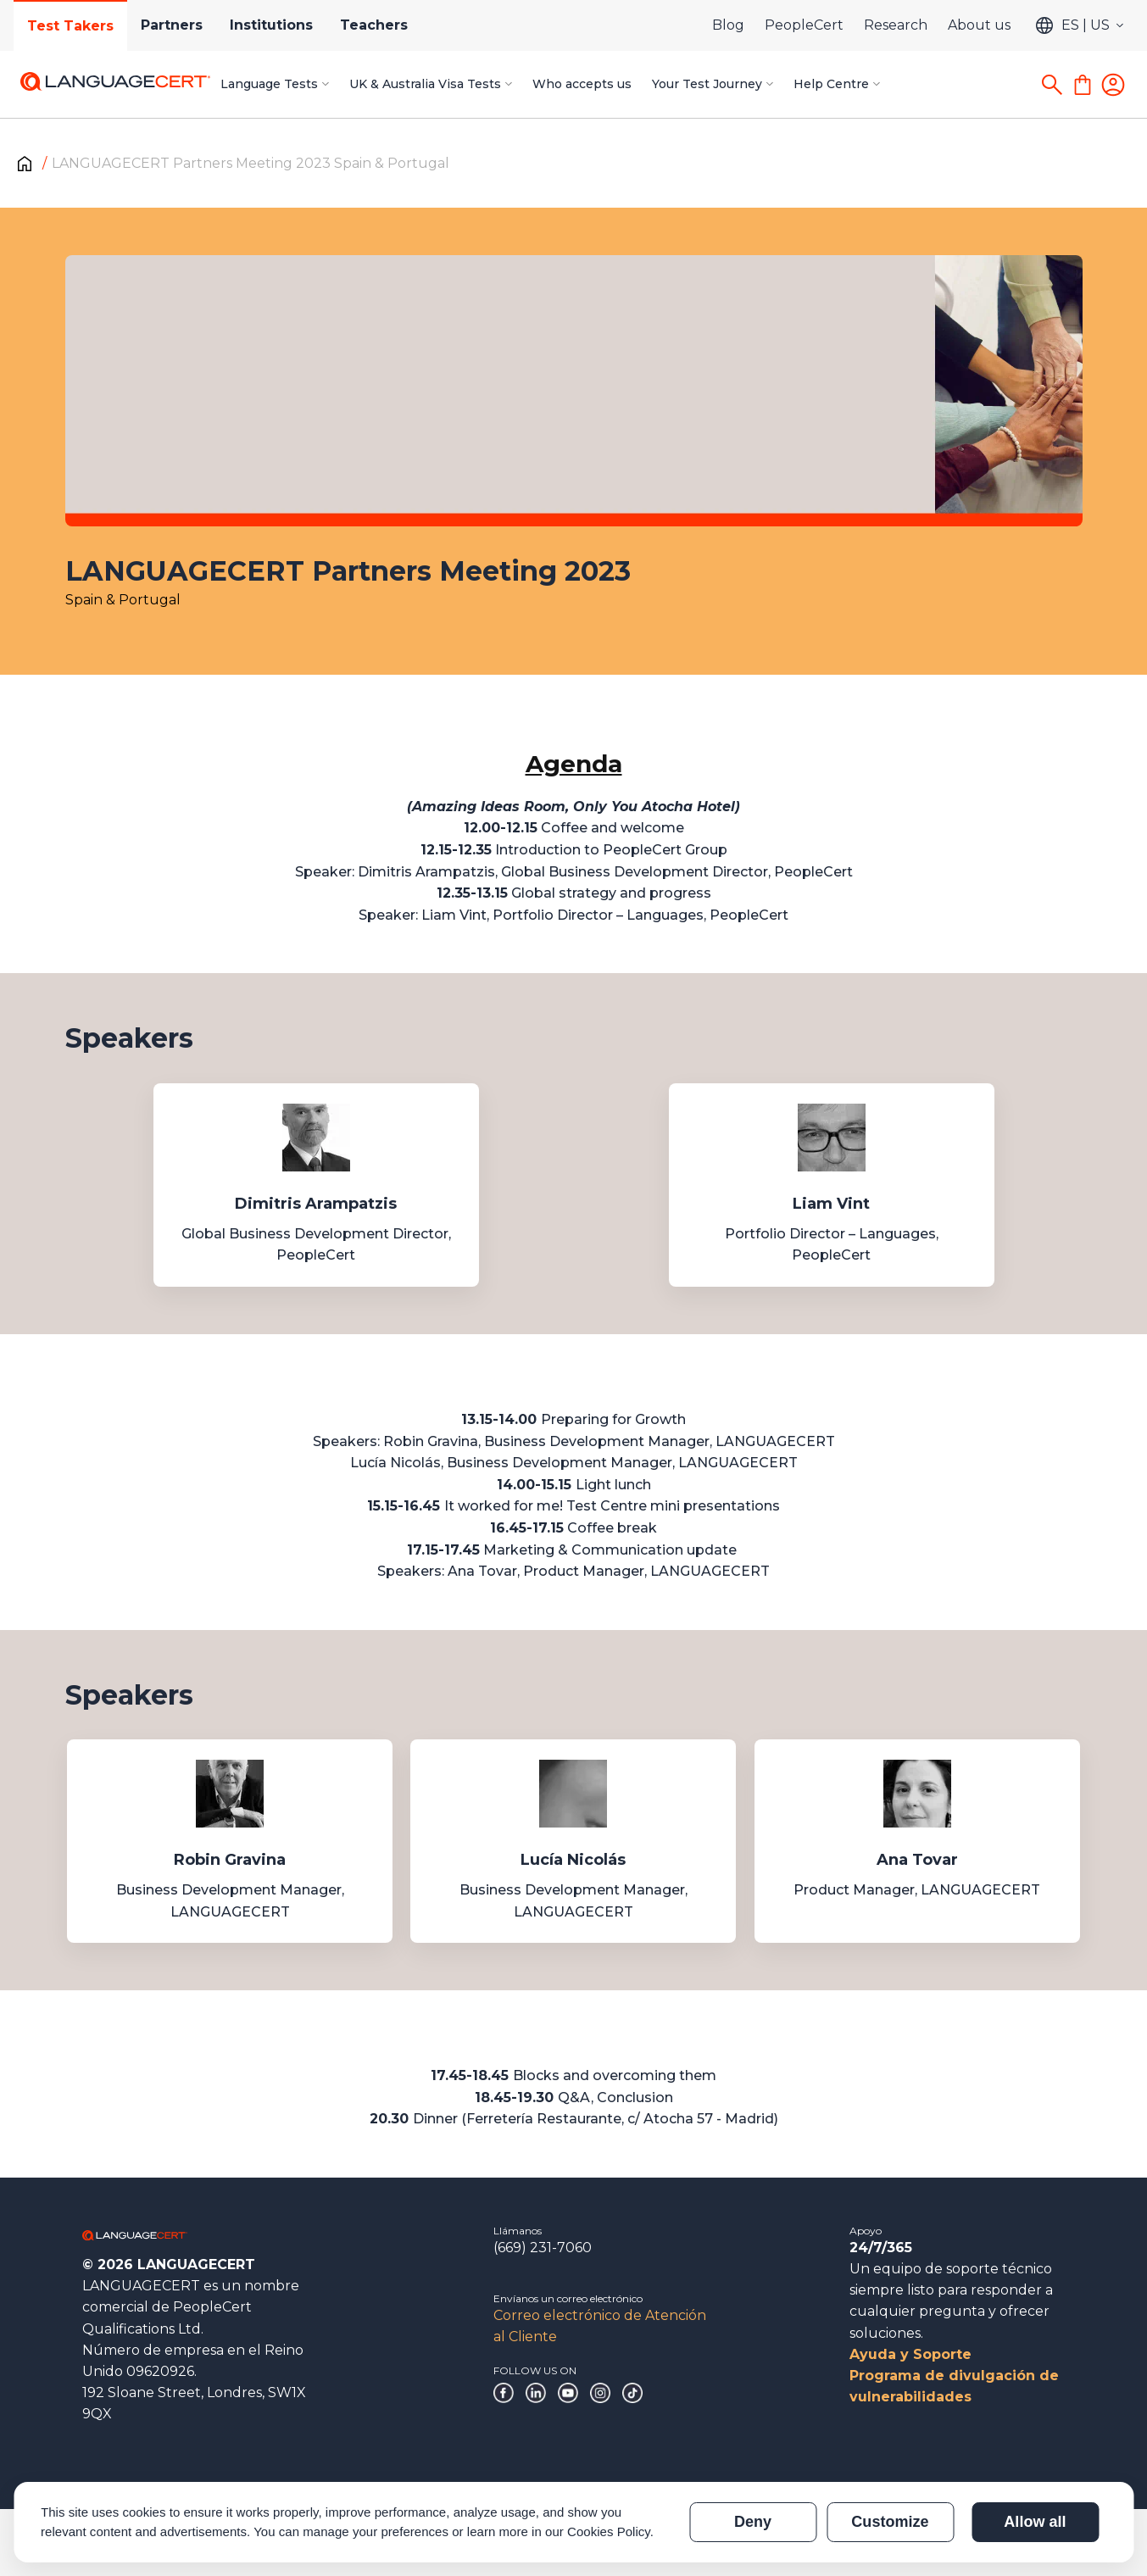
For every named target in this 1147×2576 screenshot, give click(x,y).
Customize (889, 2521)
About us (979, 25)
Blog (728, 25)
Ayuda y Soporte (910, 2354)
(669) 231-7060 (542, 2247)
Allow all (1035, 2521)
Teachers (374, 25)
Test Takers (70, 26)
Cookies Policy (608, 2531)
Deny (752, 2521)
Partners (172, 25)
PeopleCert (804, 25)
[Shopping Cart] (1082, 84)
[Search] (1052, 84)
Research (895, 25)
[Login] (1113, 84)
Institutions (271, 25)
